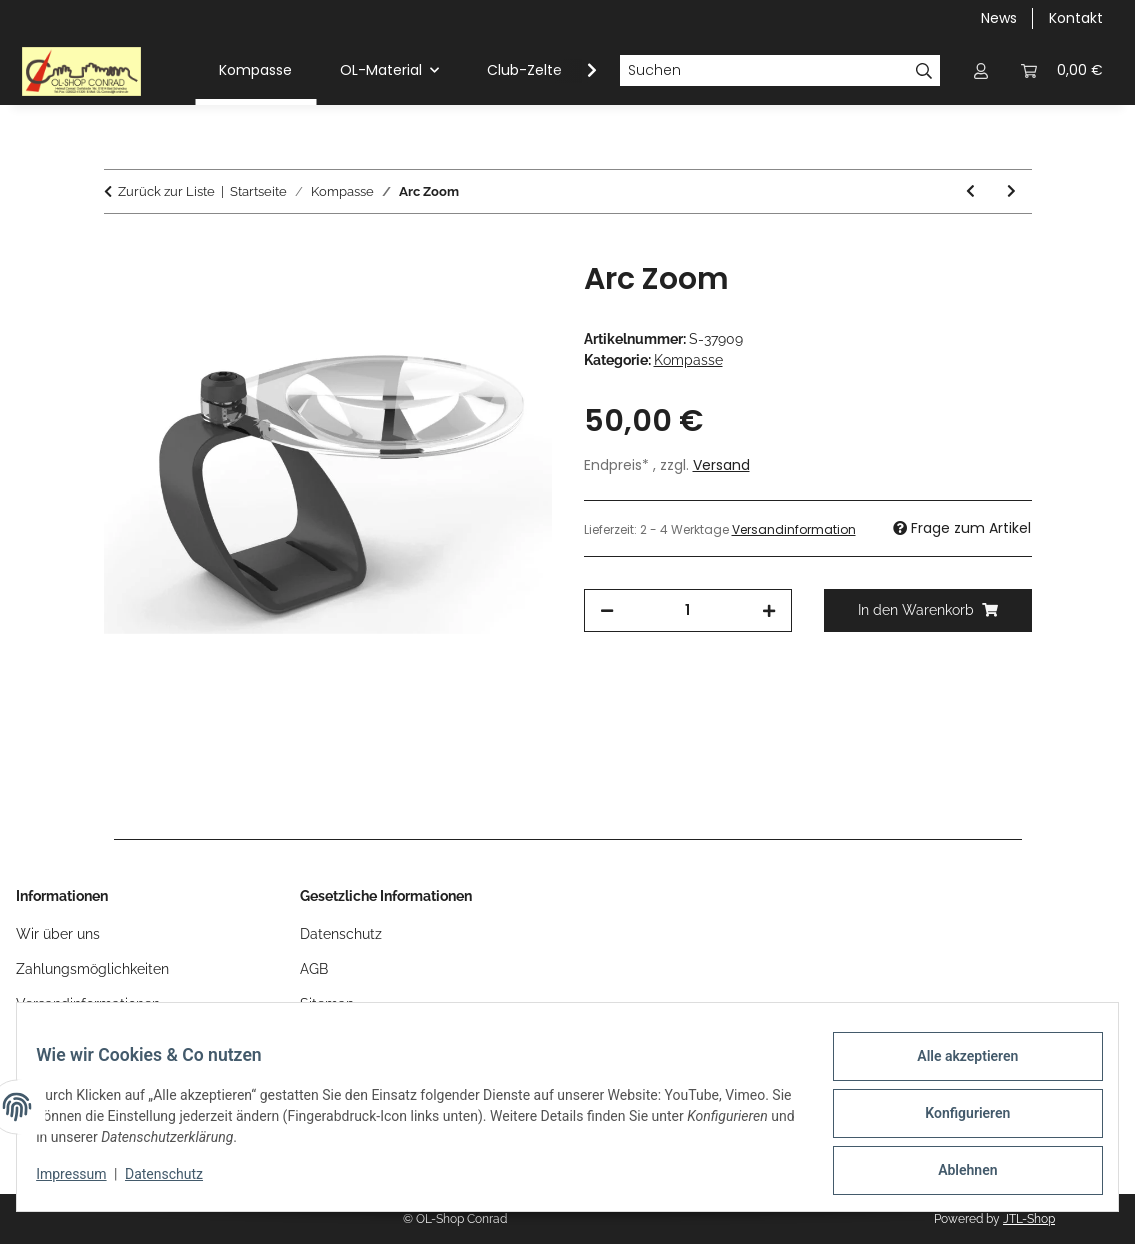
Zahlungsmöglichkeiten (92, 969)
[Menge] (688, 610)
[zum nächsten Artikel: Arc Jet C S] (1011, 191)
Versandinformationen (88, 1004)
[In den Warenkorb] (120, 250)
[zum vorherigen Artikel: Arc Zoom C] (970, 191)
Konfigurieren (954, 1121)
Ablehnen (954, 1173)
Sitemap (327, 1004)
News (999, 18)
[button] (981, 70)
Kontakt (1076, 18)
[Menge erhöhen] (769, 610)
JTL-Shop (1029, 1219)
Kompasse (688, 360)
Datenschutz (177, 1182)
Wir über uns (58, 934)
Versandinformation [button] (794, 529)
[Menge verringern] (607, 610)
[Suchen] (764, 71)
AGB (314, 969)
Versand (721, 465)
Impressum (84, 1182)
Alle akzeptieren (954, 1069)
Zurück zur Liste (166, 191)
